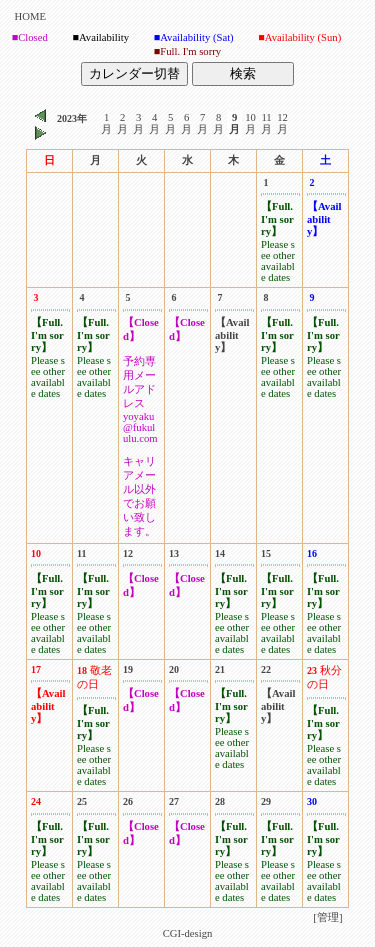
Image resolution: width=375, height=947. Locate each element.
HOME (30, 16)
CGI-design (188, 933)
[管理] (327, 917)
